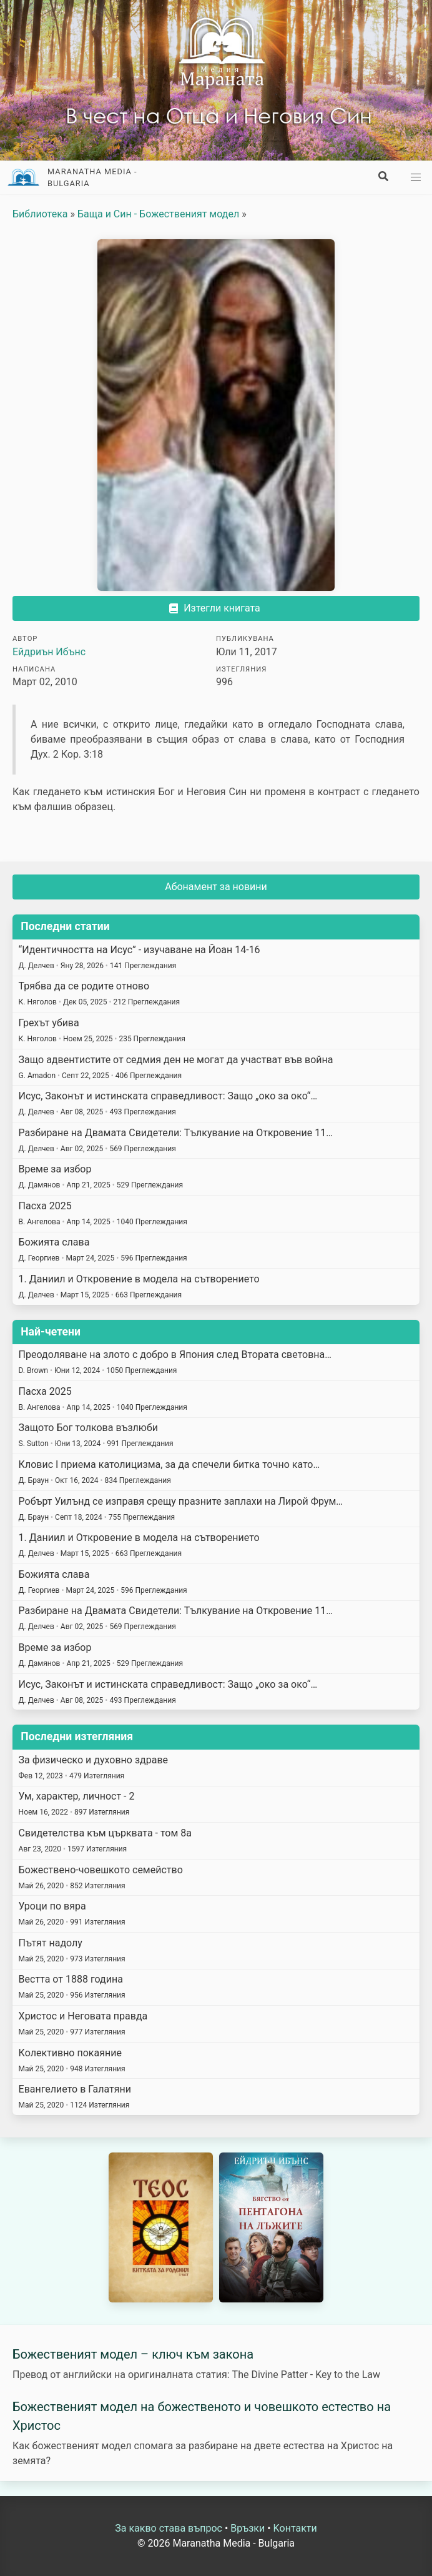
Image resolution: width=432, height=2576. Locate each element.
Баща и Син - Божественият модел (158, 214)
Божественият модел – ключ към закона (132, 2354)
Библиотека (40, 214)
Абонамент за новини (216, 887)
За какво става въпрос (168, 2528)
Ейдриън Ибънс (49, 652)
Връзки (247, 2528)
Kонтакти (295, 2528)
